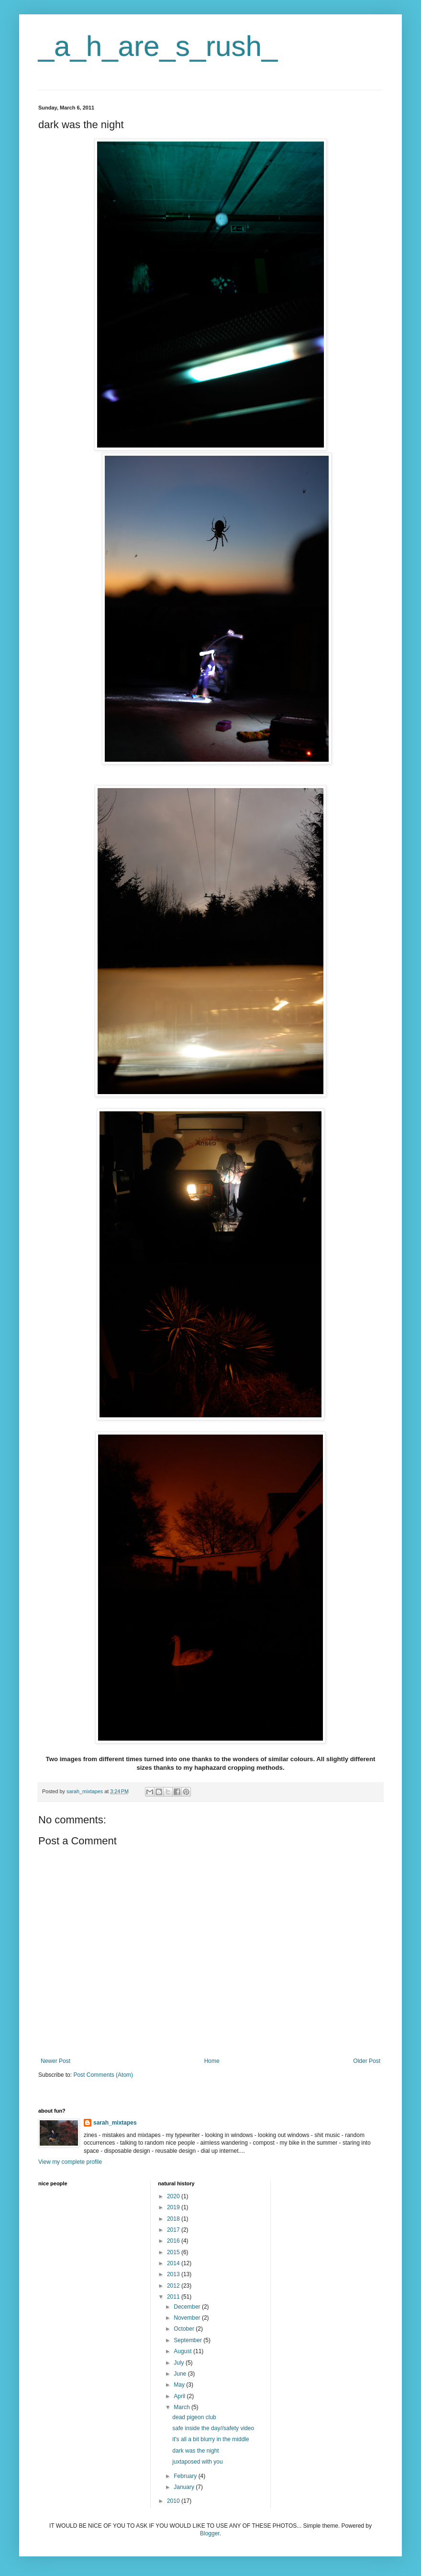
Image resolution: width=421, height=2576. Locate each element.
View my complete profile (70, 2162)
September (188, 2340)
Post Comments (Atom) (103, 2075)
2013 (174, 2274)
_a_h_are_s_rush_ (157, 46)
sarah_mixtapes (115, 2122)
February (186, 2476)
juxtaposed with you (197, 2461)
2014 (174, 2263)
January (185, 2487)
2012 (174, 2285)
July (180, 2362)
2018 (174, 2218)
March (182, 2407)
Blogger (210, 2533)
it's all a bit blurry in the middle (210, 2439)
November (188, 2317)
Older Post (366, 2061)
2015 (174, 2252)
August (183, 2351)
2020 (174, 2196)
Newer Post (55, 2061)
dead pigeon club (194, 2417)
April (180, 2396)
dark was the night (195, 2450)
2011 (174, 2296)
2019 (174, 2207)
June (181, 2373)
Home (212, 2061)
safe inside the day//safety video (213, 2428)
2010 (174, 2501)
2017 (174, 2229)
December (188, 2306)
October (185, 2328)
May (180, 2384)
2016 (174, 2240)
